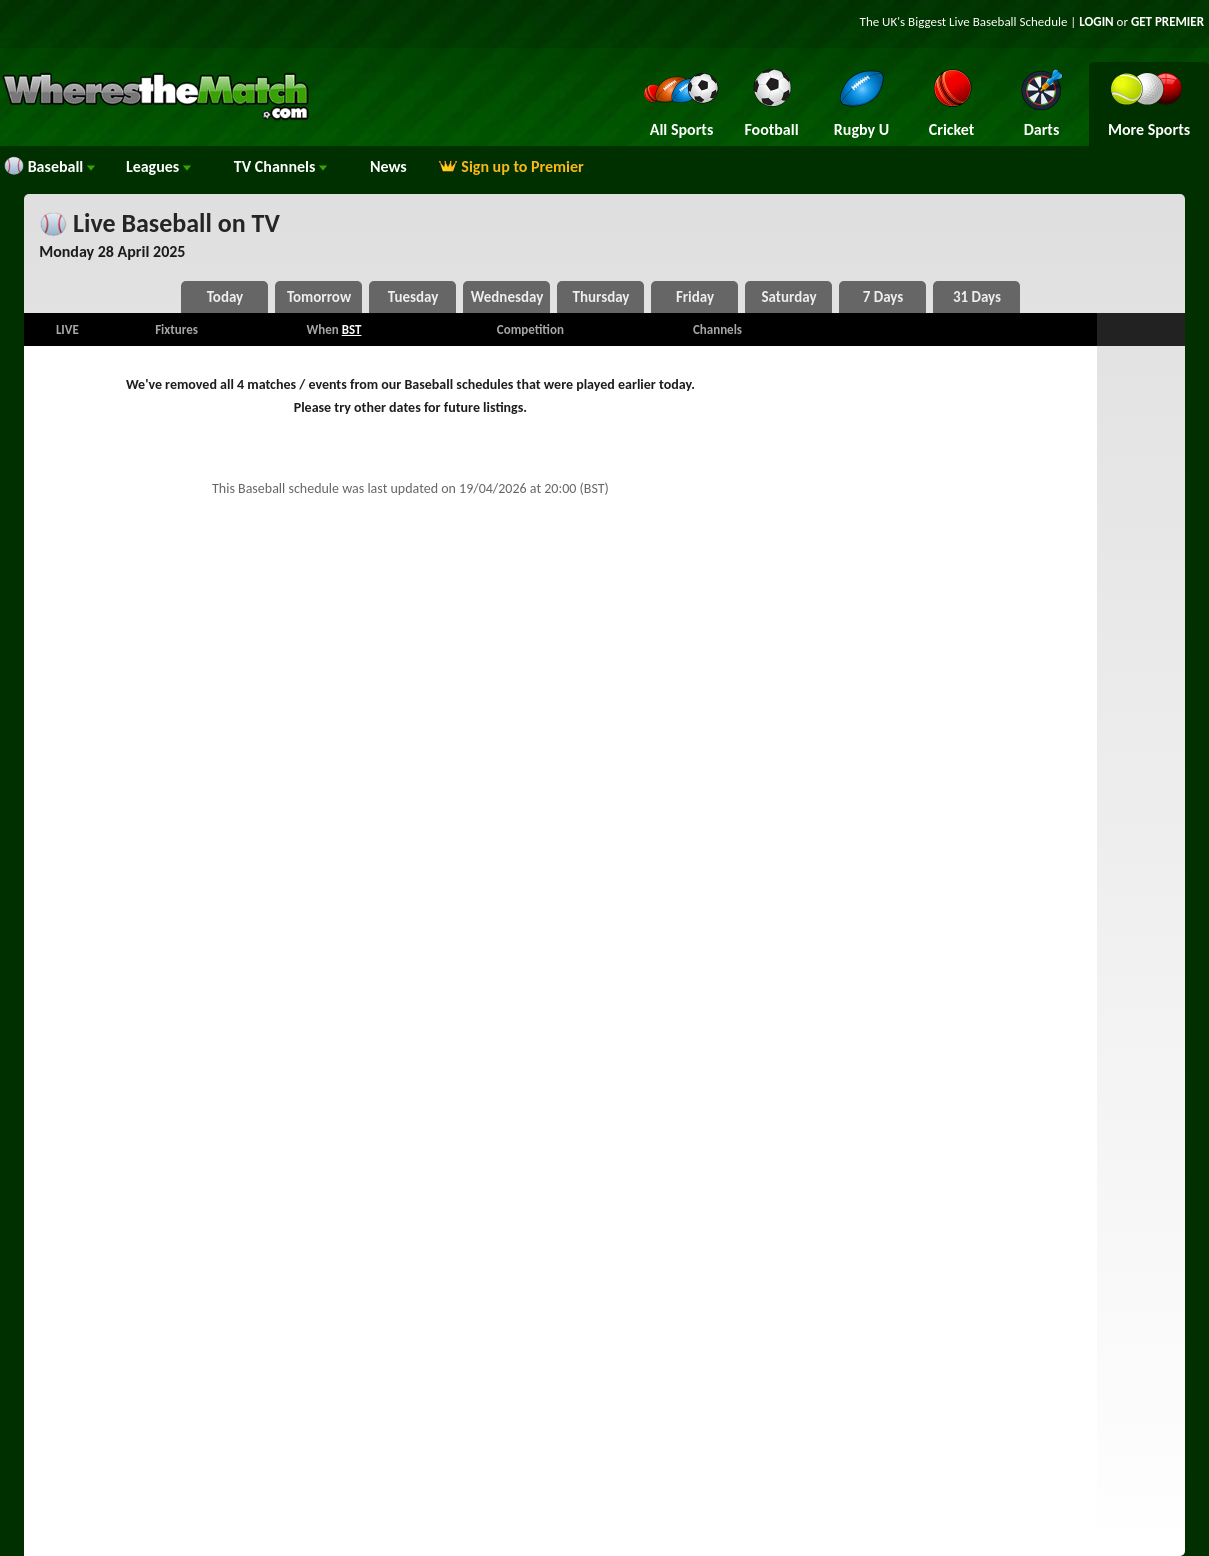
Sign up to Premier (511, 166)
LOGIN (1096, 21)
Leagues (158, 166)
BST (352, 329)
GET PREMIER (1167, 21)
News (388, 166)
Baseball (49, 166)
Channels (280, 166)
